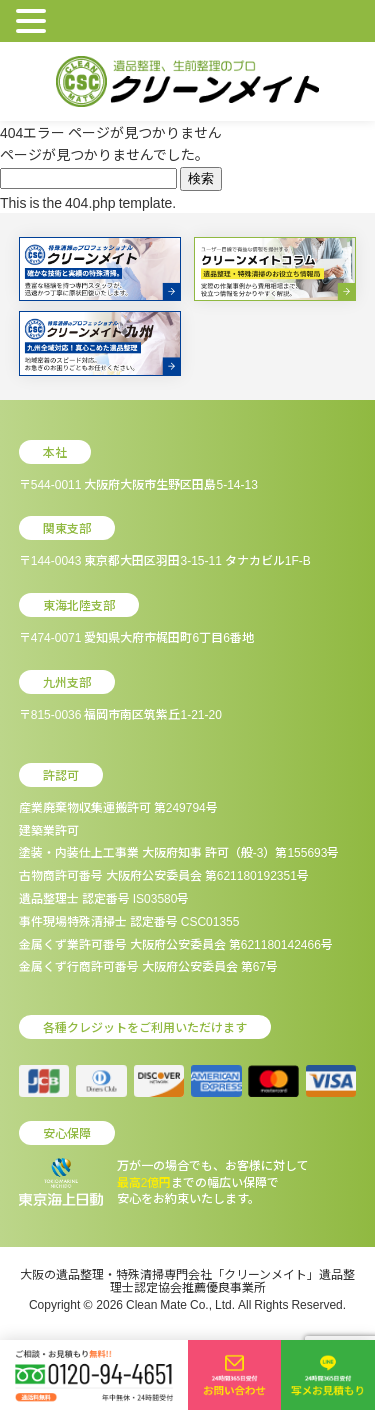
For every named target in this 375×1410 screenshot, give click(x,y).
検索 (201, 178)
